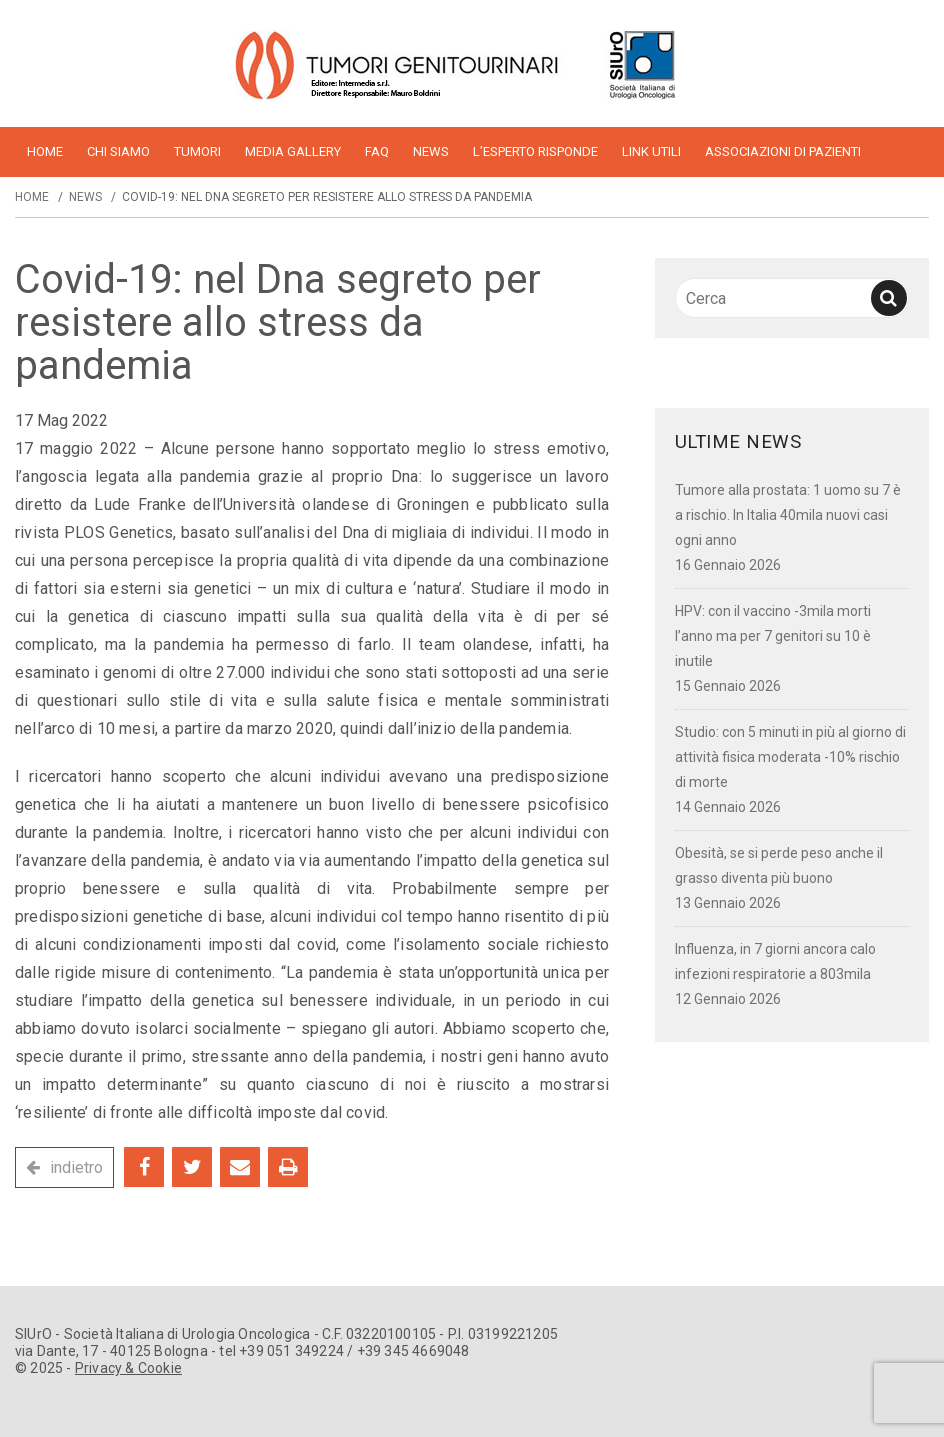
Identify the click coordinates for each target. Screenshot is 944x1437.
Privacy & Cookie (128, 1368)
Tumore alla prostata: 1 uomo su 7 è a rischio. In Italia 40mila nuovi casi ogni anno (788, 515)
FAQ (377, 151)
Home (32, 197)
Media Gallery (293, 151)
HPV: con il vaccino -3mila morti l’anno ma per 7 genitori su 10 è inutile (773, 636)
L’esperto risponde (535, 151)
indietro (76, 1167)
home (45, 151)
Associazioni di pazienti (783, 151)
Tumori (197, 151)
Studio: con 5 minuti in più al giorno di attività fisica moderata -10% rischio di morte (790, 757)
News (431, 151)
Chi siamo (118, 151)
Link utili (651, 151)
